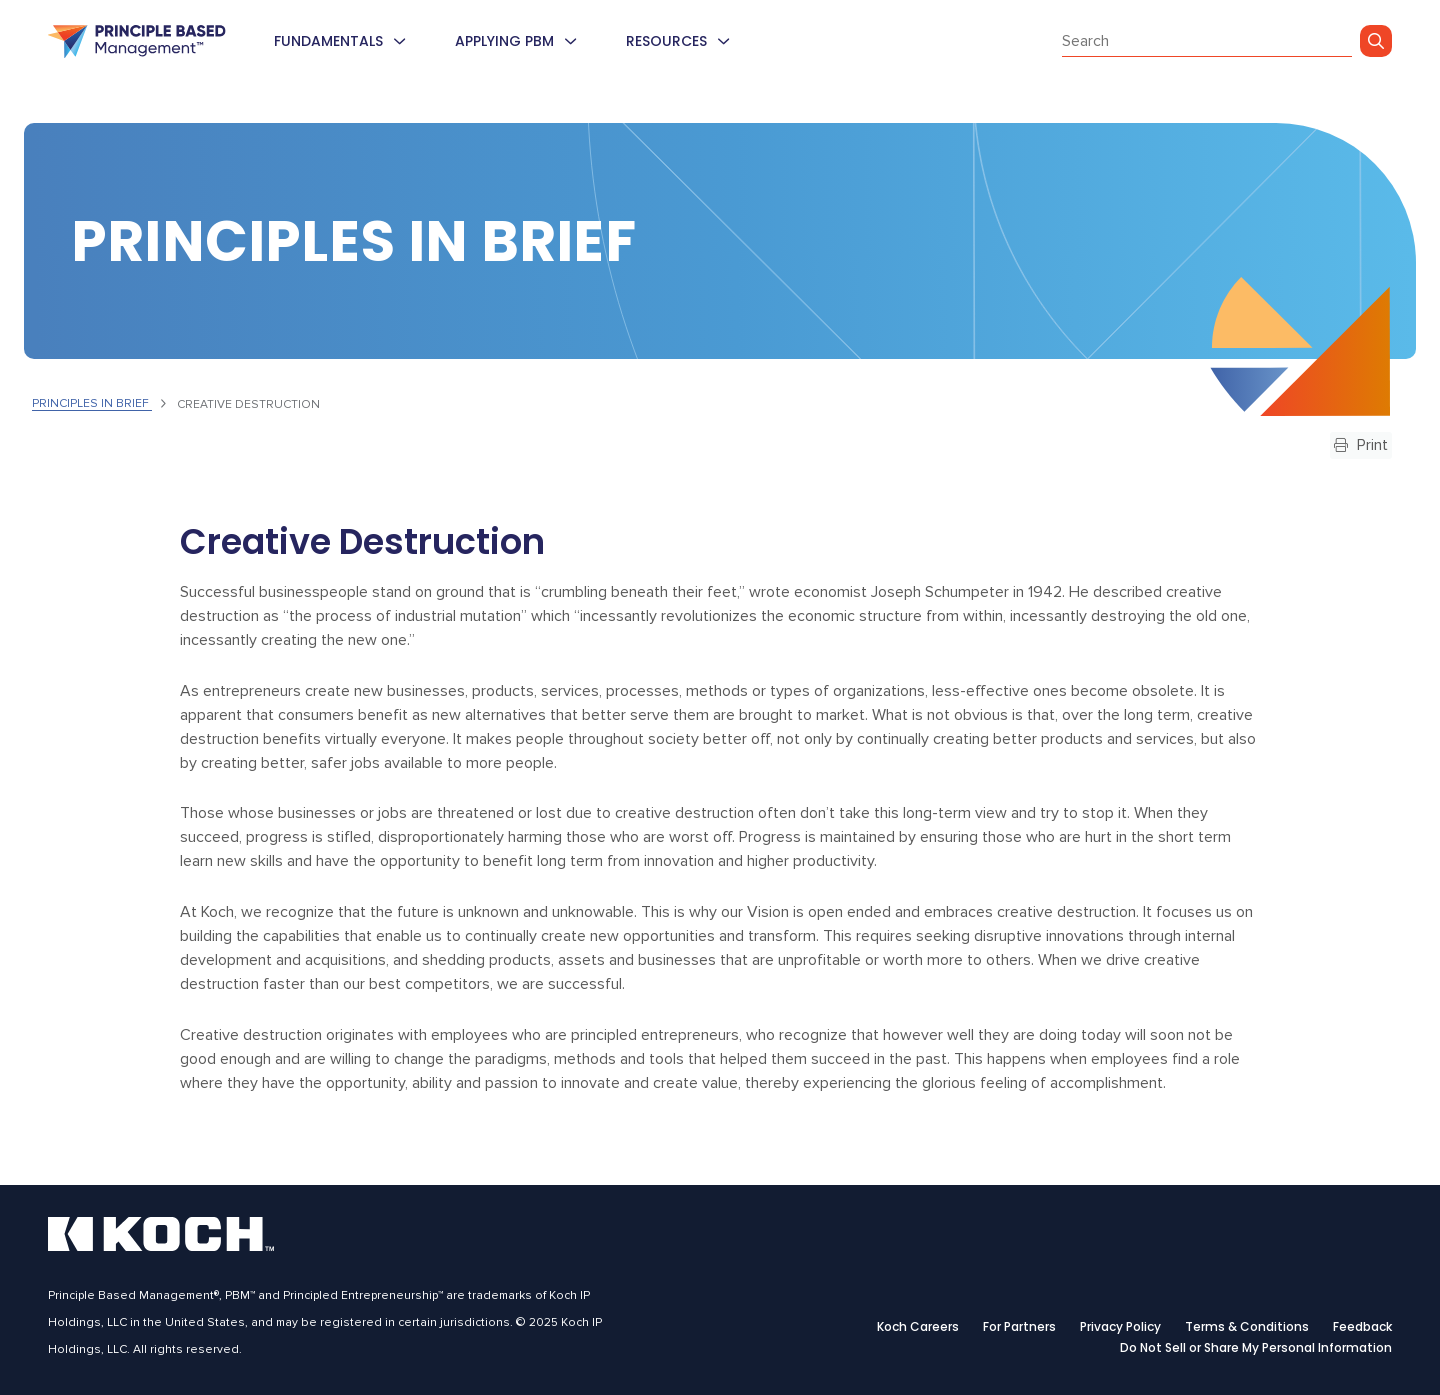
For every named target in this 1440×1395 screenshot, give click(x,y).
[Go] (1376, 41)
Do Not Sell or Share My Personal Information (1256, 1348)
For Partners (1019, 1327)
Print (1361, 445)
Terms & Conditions (1247, 1327)
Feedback (1362, 1327)
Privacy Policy (1120, 1327)
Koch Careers (918, 1327)
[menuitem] (399, 41)
